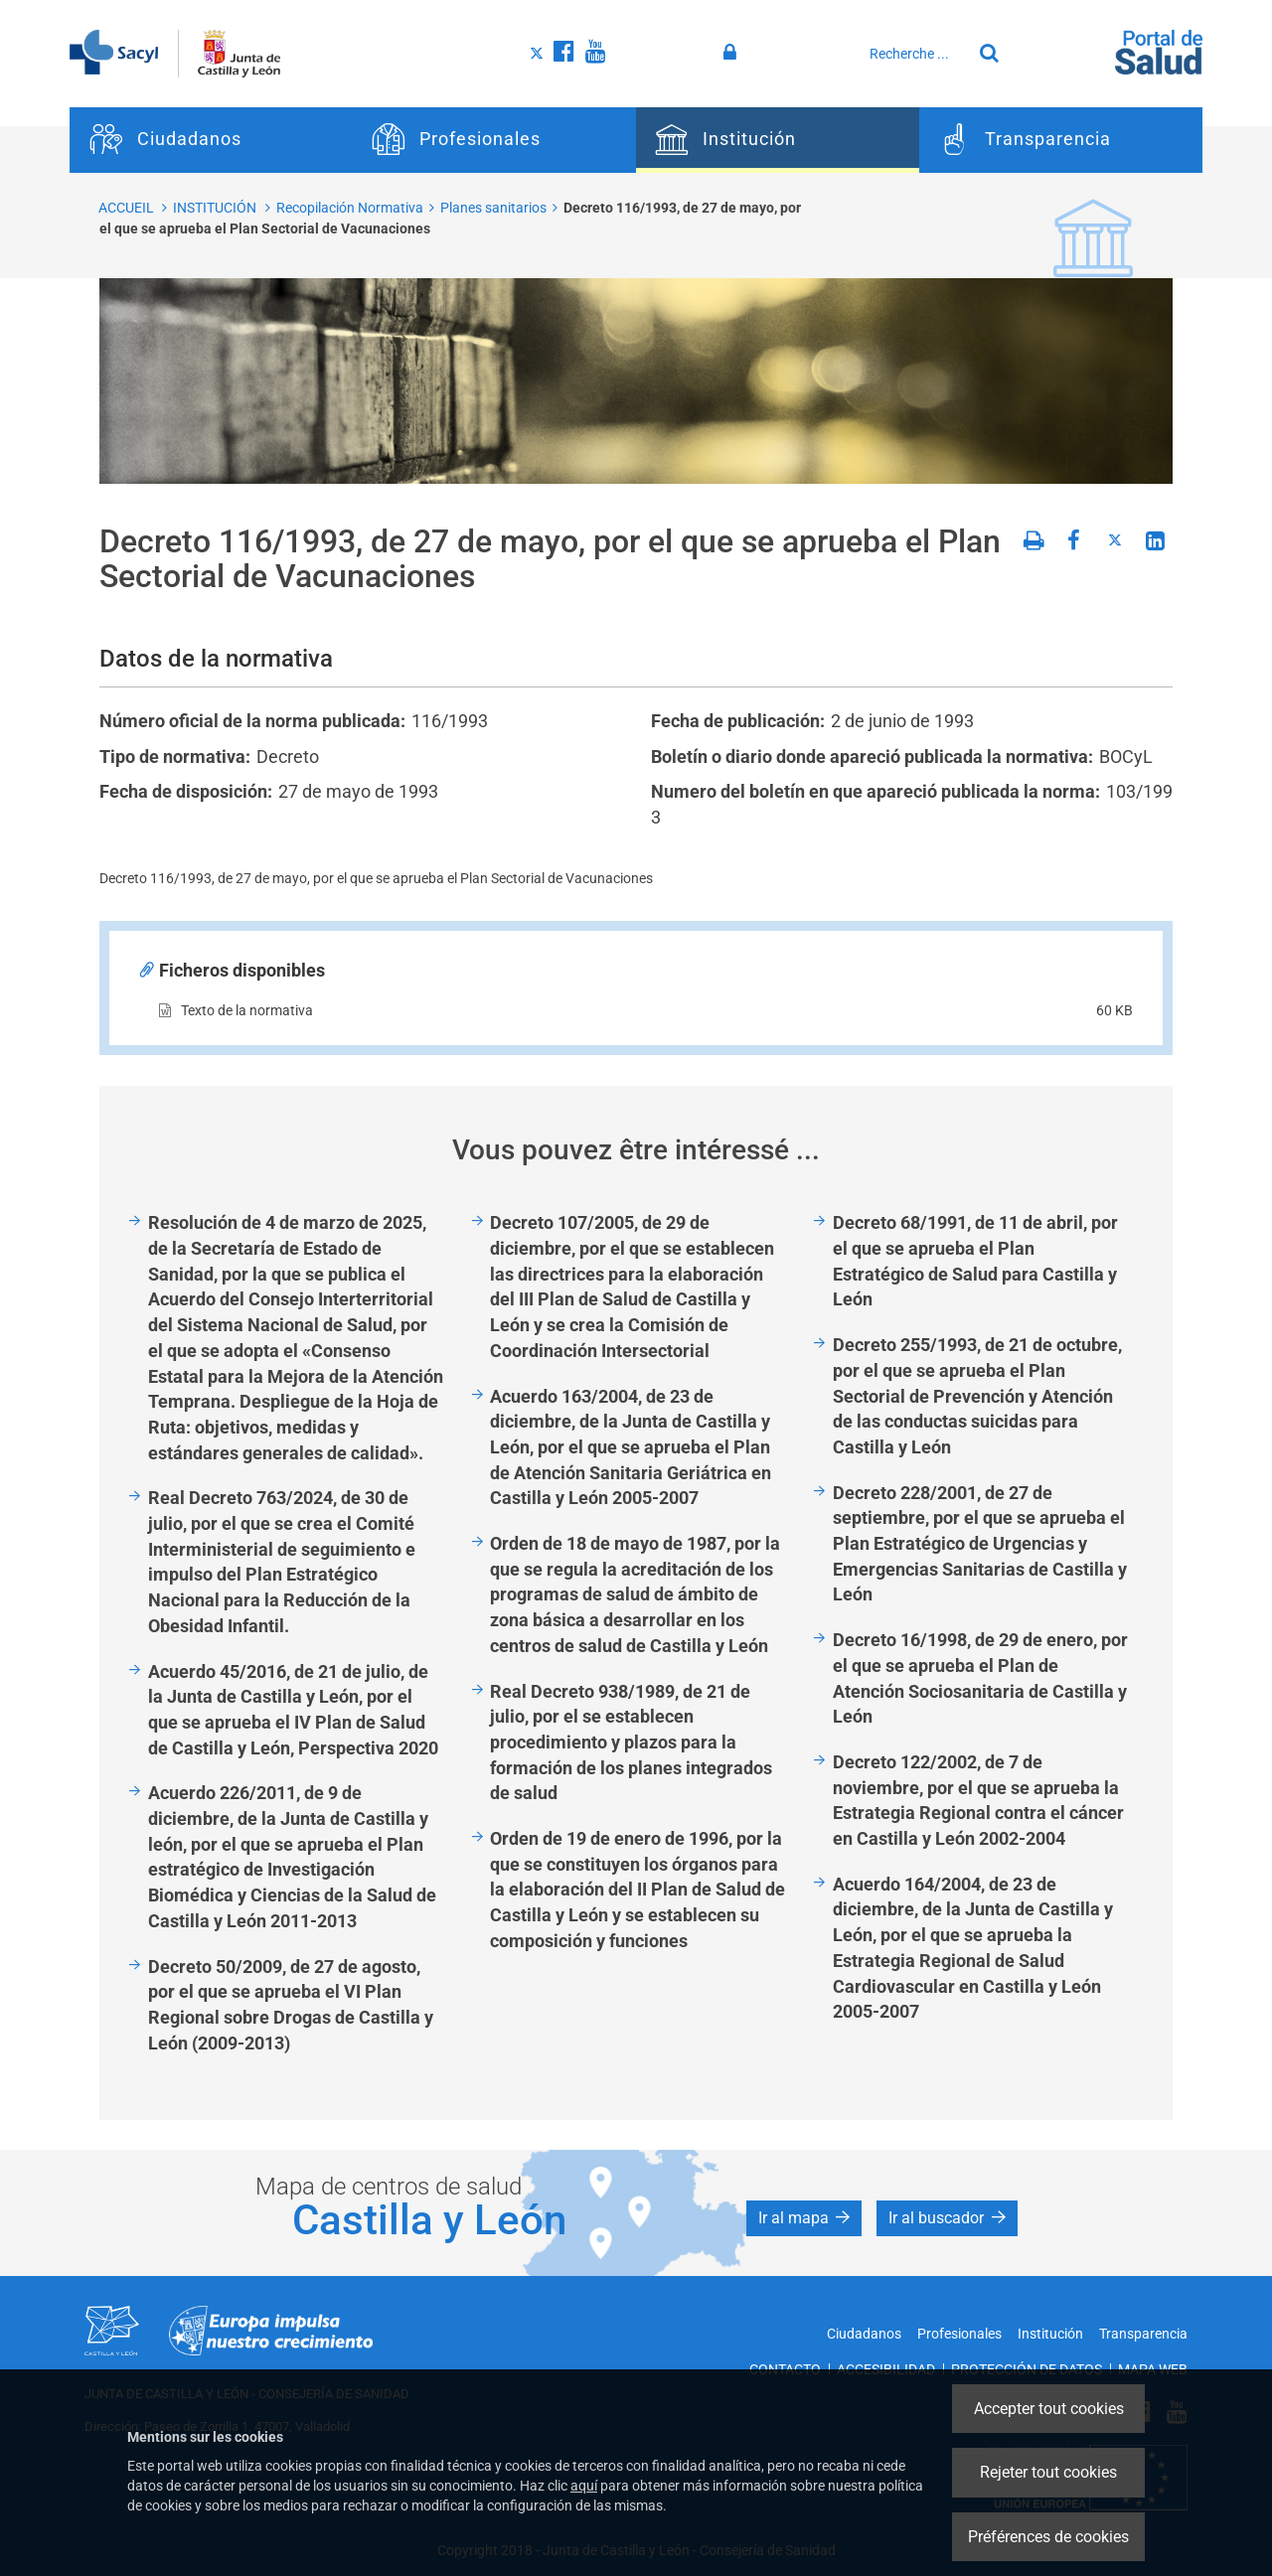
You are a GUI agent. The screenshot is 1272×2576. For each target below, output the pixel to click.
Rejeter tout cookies (1048, 2472)
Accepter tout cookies (1049, 2408)
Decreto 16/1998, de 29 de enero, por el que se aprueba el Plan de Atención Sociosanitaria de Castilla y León (980, 1678)
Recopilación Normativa (349, 208)
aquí (583, 2486)
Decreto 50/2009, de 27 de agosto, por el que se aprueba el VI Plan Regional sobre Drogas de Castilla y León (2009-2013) (290, 2004)
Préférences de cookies (1048, 2536)
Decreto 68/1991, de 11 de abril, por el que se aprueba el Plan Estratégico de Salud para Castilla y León (975, 1260)
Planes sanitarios (493, 208)
